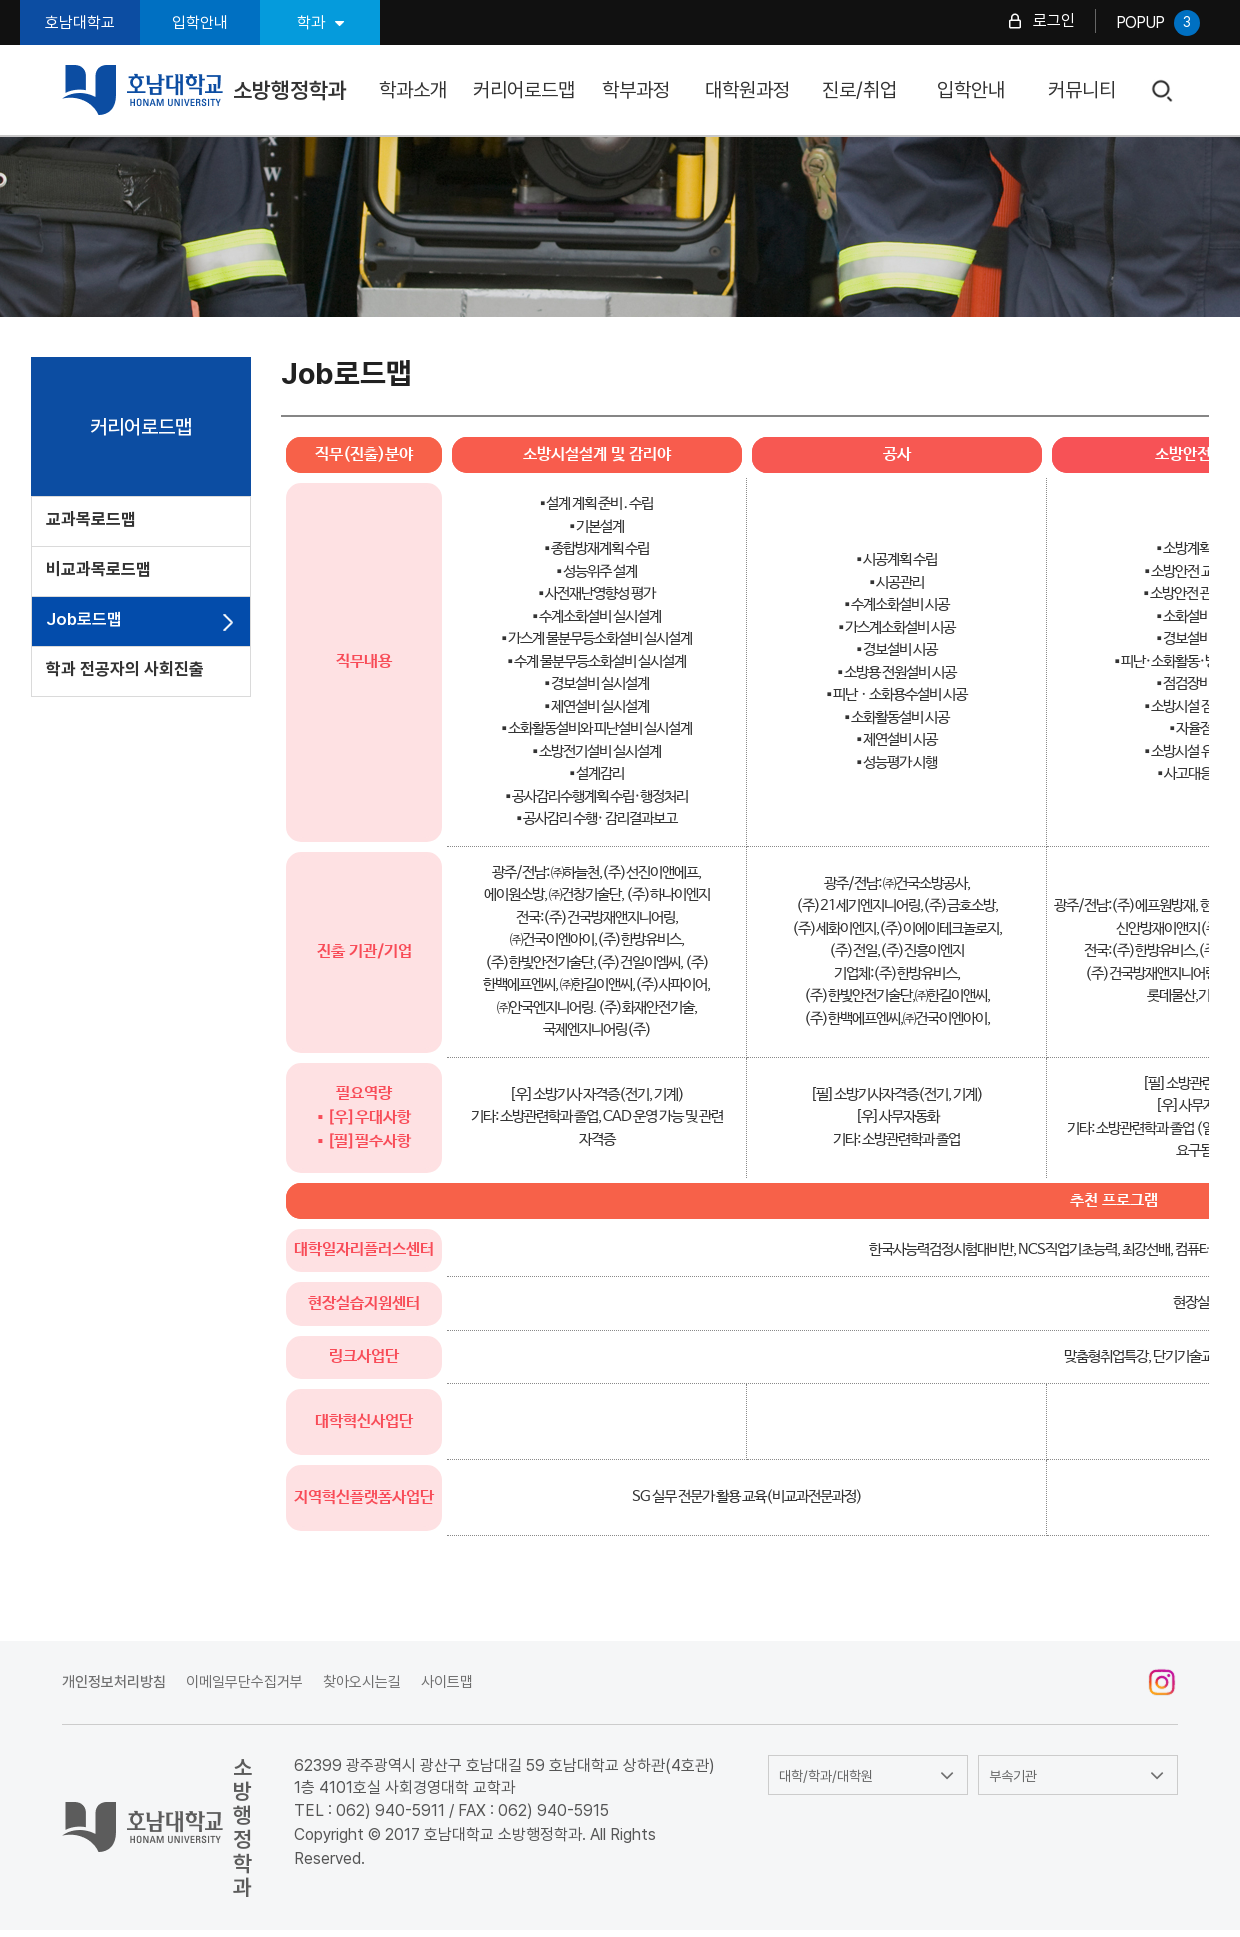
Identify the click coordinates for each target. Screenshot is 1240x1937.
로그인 (1054, 20)
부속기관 (1013, 1776)
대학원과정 (747, 90)
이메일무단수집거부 (244, 1682)
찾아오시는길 (362, 1682)
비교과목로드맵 (98, 569)
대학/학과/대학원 (826, 1776)
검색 (1163, 91)
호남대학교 (80, 22)
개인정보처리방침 (114, 1682)
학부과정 (636, 90)
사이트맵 (447, 1682)
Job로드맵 (84, 619)
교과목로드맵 (91, 519)
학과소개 (413, 90)
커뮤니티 (1082, 90)
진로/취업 (859, 90)
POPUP (1158, 23)
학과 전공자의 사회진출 (125, 669)
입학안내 (200, 22)
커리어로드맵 (524, 90)
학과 (320, 22)
